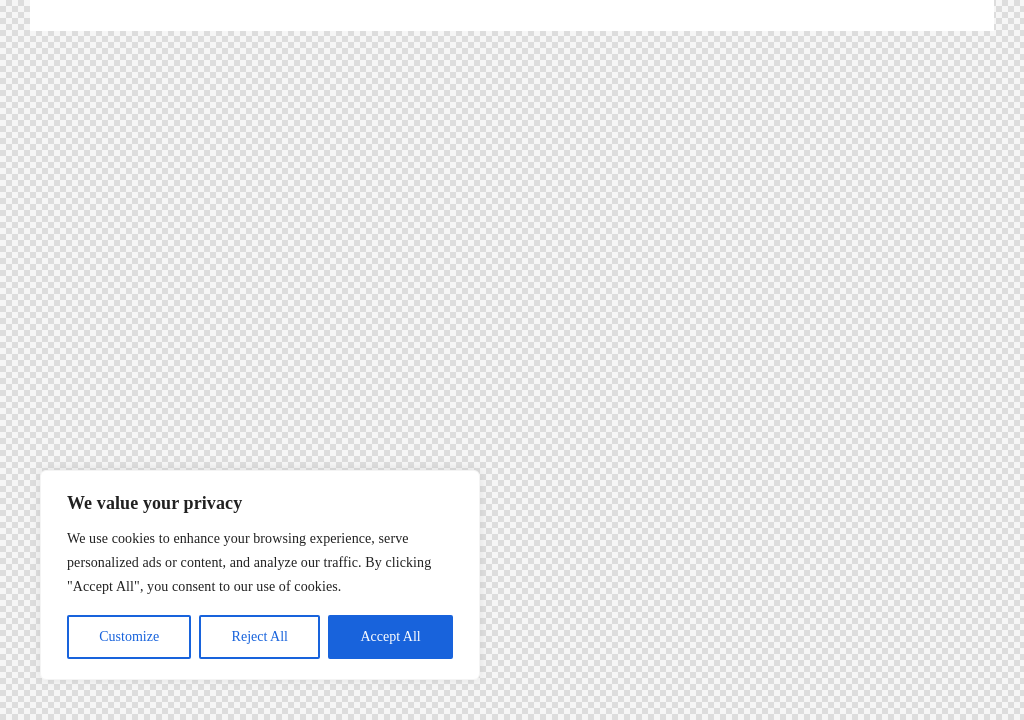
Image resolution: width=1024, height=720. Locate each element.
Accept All (390, 636)
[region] (260, 575)
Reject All (260, 636)
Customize (129, 636)
